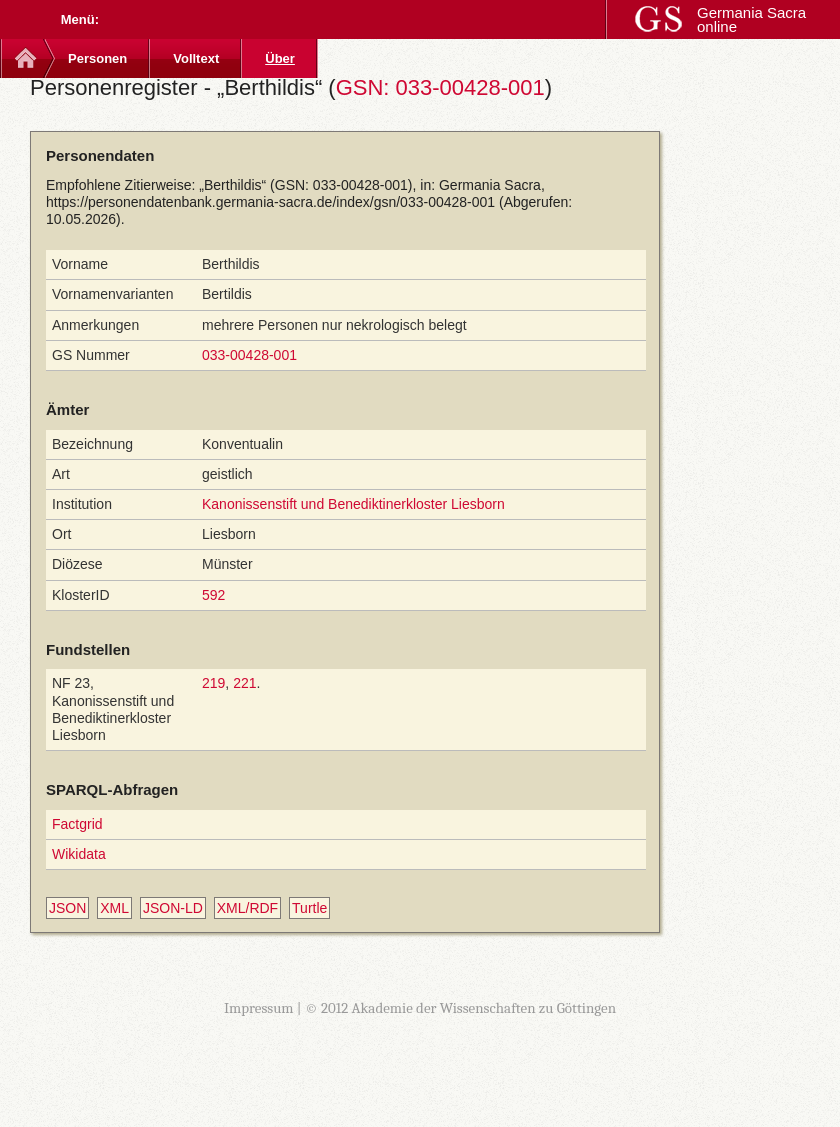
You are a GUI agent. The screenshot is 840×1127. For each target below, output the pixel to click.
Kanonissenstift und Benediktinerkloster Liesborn (353, 504)
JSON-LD (173, 908)
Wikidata (79, 854)
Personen (97, 58)
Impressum (259, 1008)
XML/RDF (247, 908)
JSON (67, 908)
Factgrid (77, 824)
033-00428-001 (249, 355)
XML (114, 908)
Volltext (196, 58)
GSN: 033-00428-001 (440, 87)
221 (244, 683)
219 (213, 683)
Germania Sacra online (751, 19)
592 (213, 595)
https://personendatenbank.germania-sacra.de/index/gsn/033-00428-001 (270, 202)
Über (280, 58)
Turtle (309, 908)
